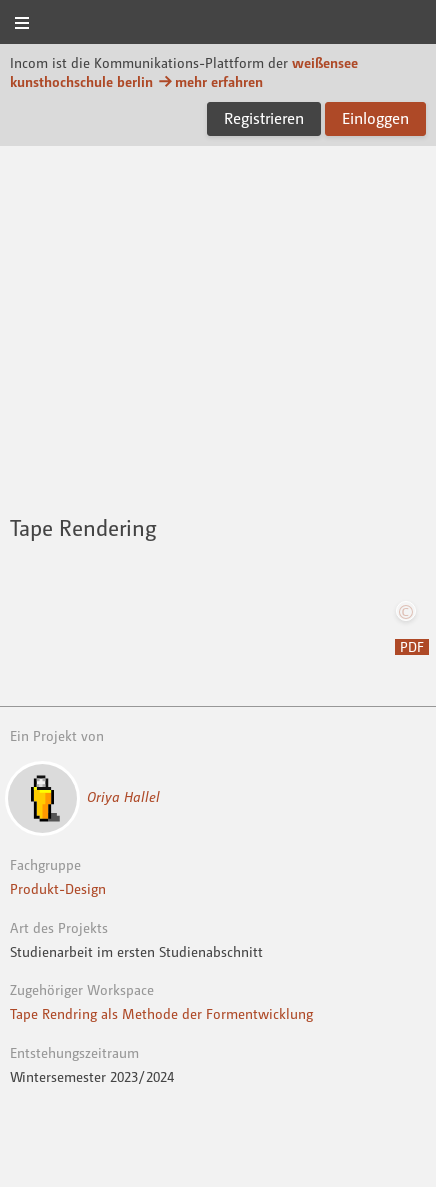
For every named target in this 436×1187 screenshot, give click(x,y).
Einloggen (375, 118)
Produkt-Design (58, 888)
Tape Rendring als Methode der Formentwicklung (161, 1013)
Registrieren (264, 118)
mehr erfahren (210, 81)
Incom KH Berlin (218, 23)
